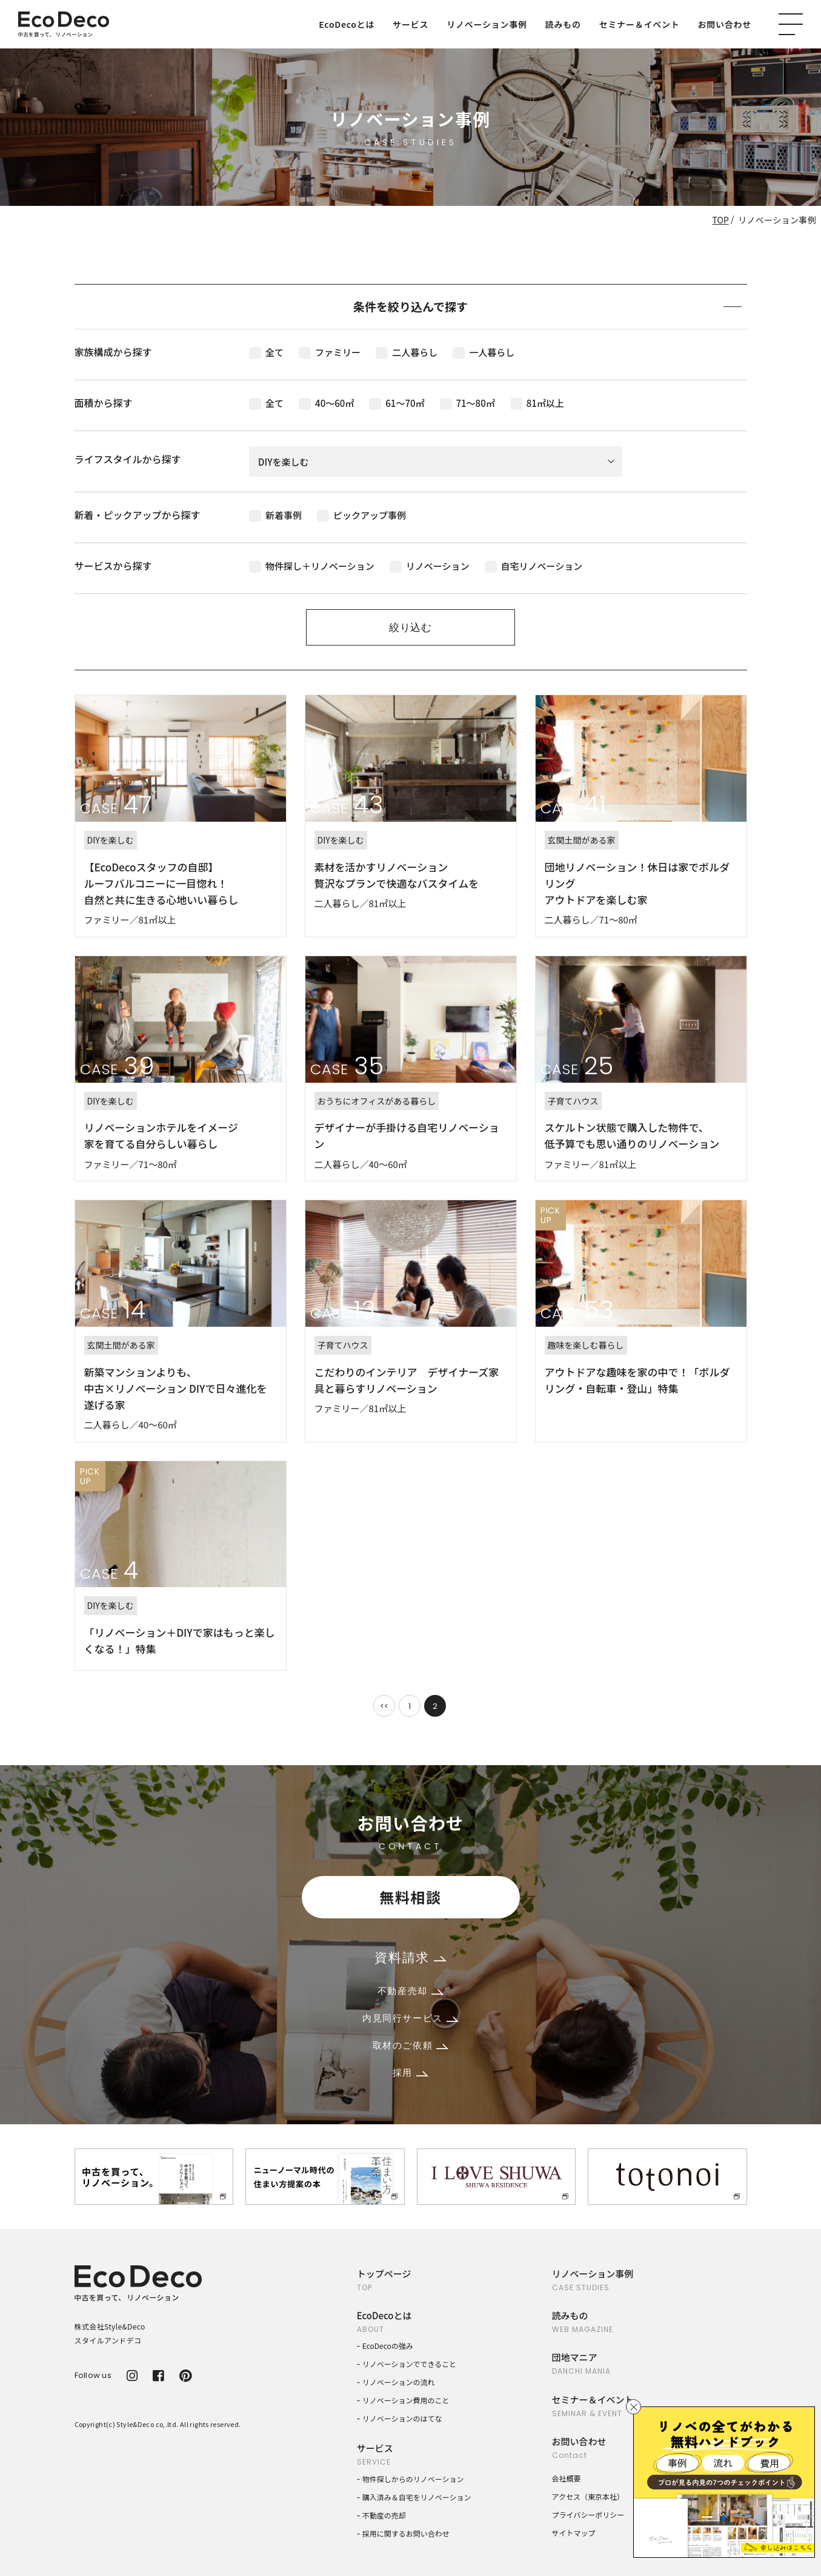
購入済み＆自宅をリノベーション (416, 2497)
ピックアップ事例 (361, 515)
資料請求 (410, 1957)
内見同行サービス (410, 2018)
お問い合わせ (725, 24)
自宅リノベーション (534, 566)
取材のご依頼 (411, 2045)
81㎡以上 (537, 403)
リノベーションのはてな (402, 2418)
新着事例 (275, 515)
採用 (410, 2072)
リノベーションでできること (409, 2364)
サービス (410, 24)
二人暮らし (406, 352)
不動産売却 (410, 1991)
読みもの (563, 24)
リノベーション (430, 566)
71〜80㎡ (467, 403)
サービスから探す (113, 565)
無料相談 (410, 1896)
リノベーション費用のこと (406, 2400)
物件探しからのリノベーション (413, 2479)
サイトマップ (574, 2533)
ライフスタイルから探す (128, 459)
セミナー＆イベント (639, 24)
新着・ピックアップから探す (138, 514)
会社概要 (566, 2478)
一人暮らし (483, 352)
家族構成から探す (113, 352)
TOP (721, 220)
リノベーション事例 (487, 24)
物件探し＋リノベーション (311, 566)
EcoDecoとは (346, 24)
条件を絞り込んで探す (547, 306)
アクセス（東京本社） (588, 2496)
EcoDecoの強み (387, 2345)
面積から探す (104, 402)
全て (266, 352)
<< (384, 1706)
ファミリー (330, 352)
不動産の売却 (384, 2515)
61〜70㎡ (396, 403)
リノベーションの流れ (398, 2382)
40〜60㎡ (326, 403)
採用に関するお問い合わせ (406, 2533)
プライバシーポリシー (588, 2514)
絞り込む (410, 627)
